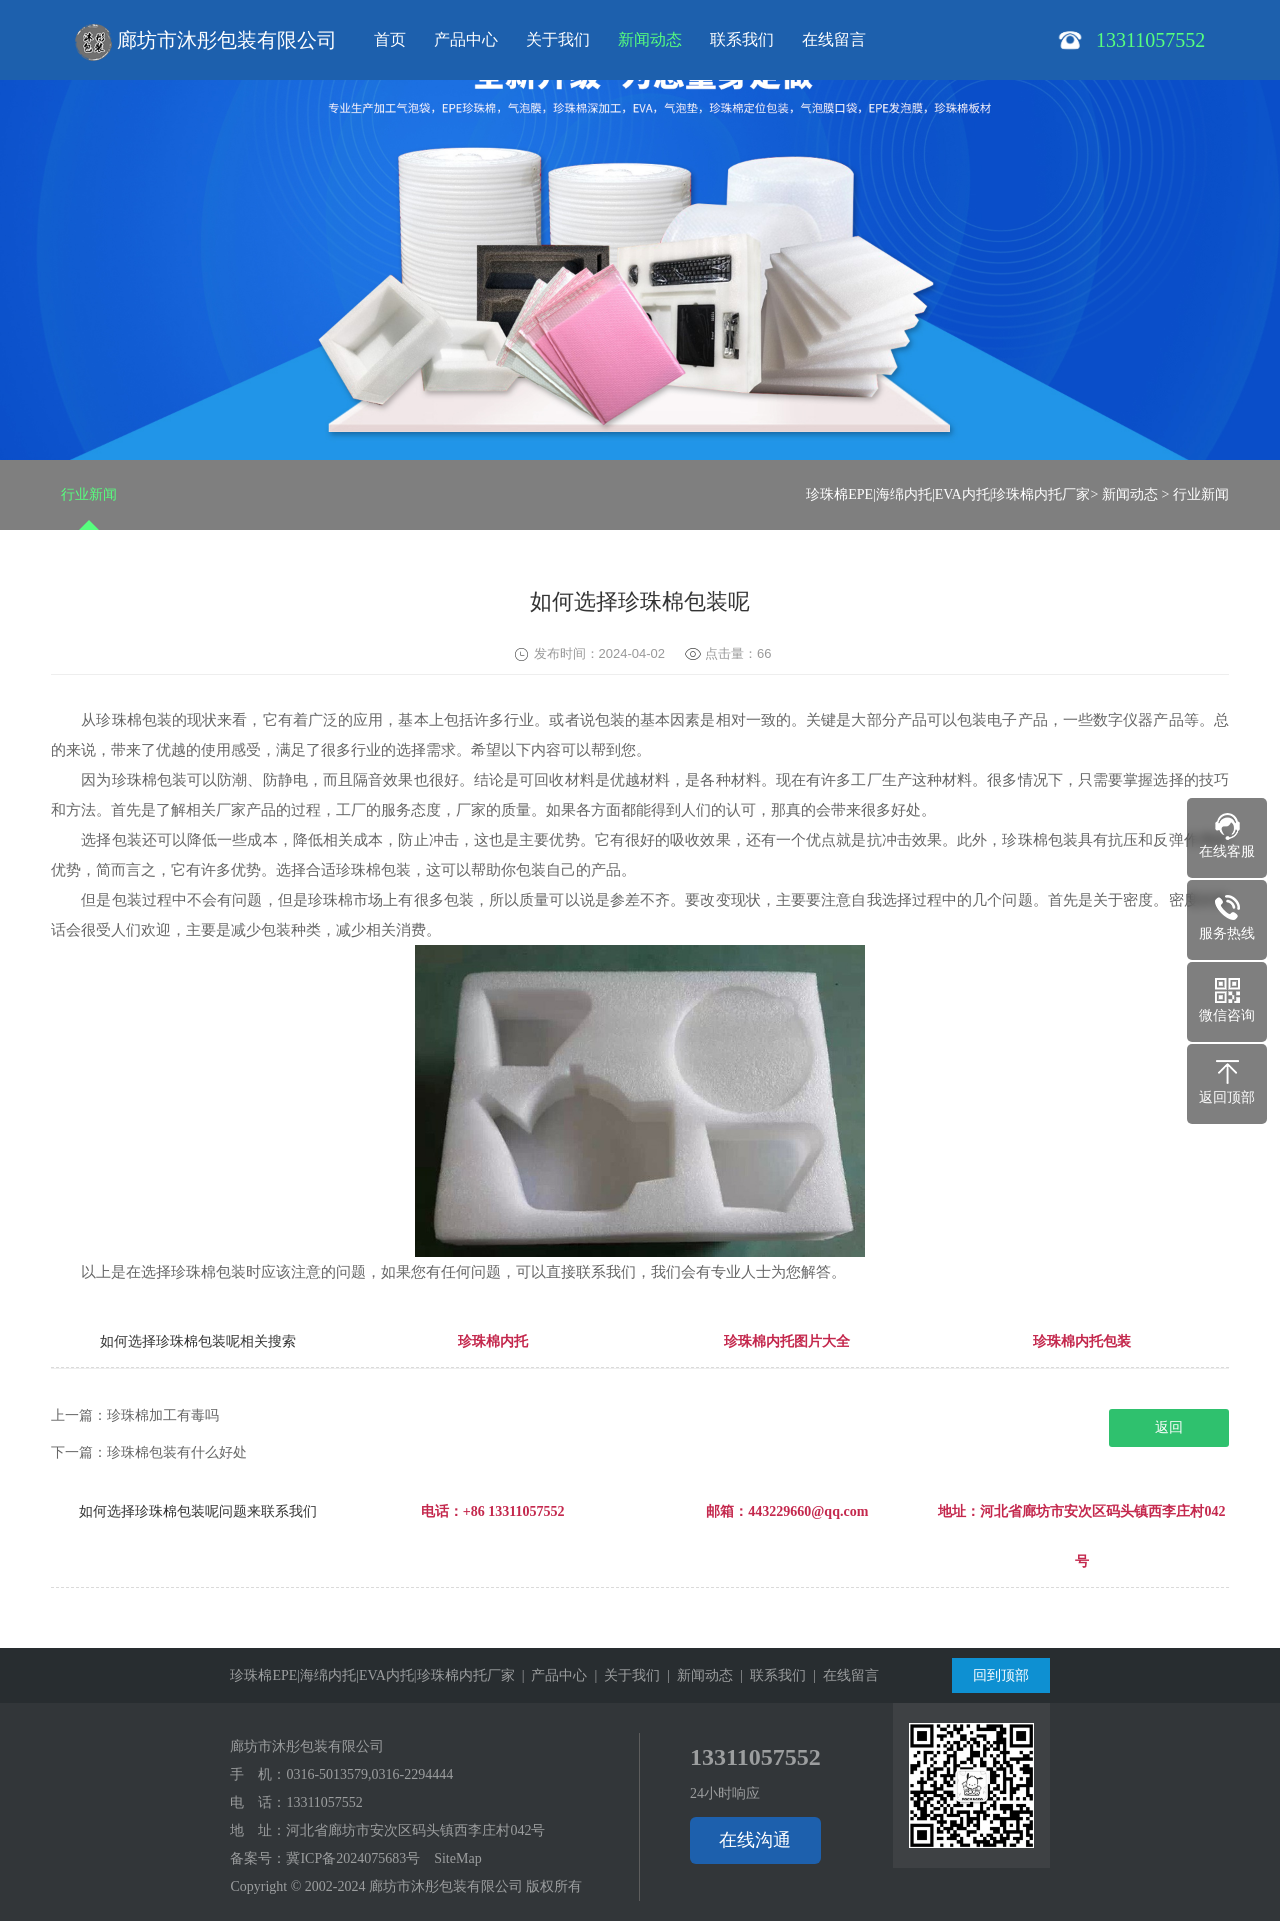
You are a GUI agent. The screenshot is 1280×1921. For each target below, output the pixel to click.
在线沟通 (755, 1840)
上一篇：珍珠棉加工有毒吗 (135, 1415)
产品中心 (466, 39)
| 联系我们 (769, 1675)
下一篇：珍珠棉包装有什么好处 (149, 1452)
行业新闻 (89, 494)
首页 (390, 39)
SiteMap (457, 1858)
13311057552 (324, 1802)
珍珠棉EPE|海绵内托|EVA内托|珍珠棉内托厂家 (948, 494)
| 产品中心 (551, 1675)
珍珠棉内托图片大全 (787, 1341)
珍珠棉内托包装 (1082, 1341)
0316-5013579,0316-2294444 (369, 1774)
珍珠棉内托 (493, 1341)
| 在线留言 (842, 1675)
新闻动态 (650, 39)
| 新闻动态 (696, 1675)
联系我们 (742, 39)
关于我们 (558, 39)
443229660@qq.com (808, 1511)
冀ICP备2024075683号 (353, 1858)
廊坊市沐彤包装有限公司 (206, 42)
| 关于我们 (623, 1675)
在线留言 (834, 39)
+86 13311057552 (514, 1511)
